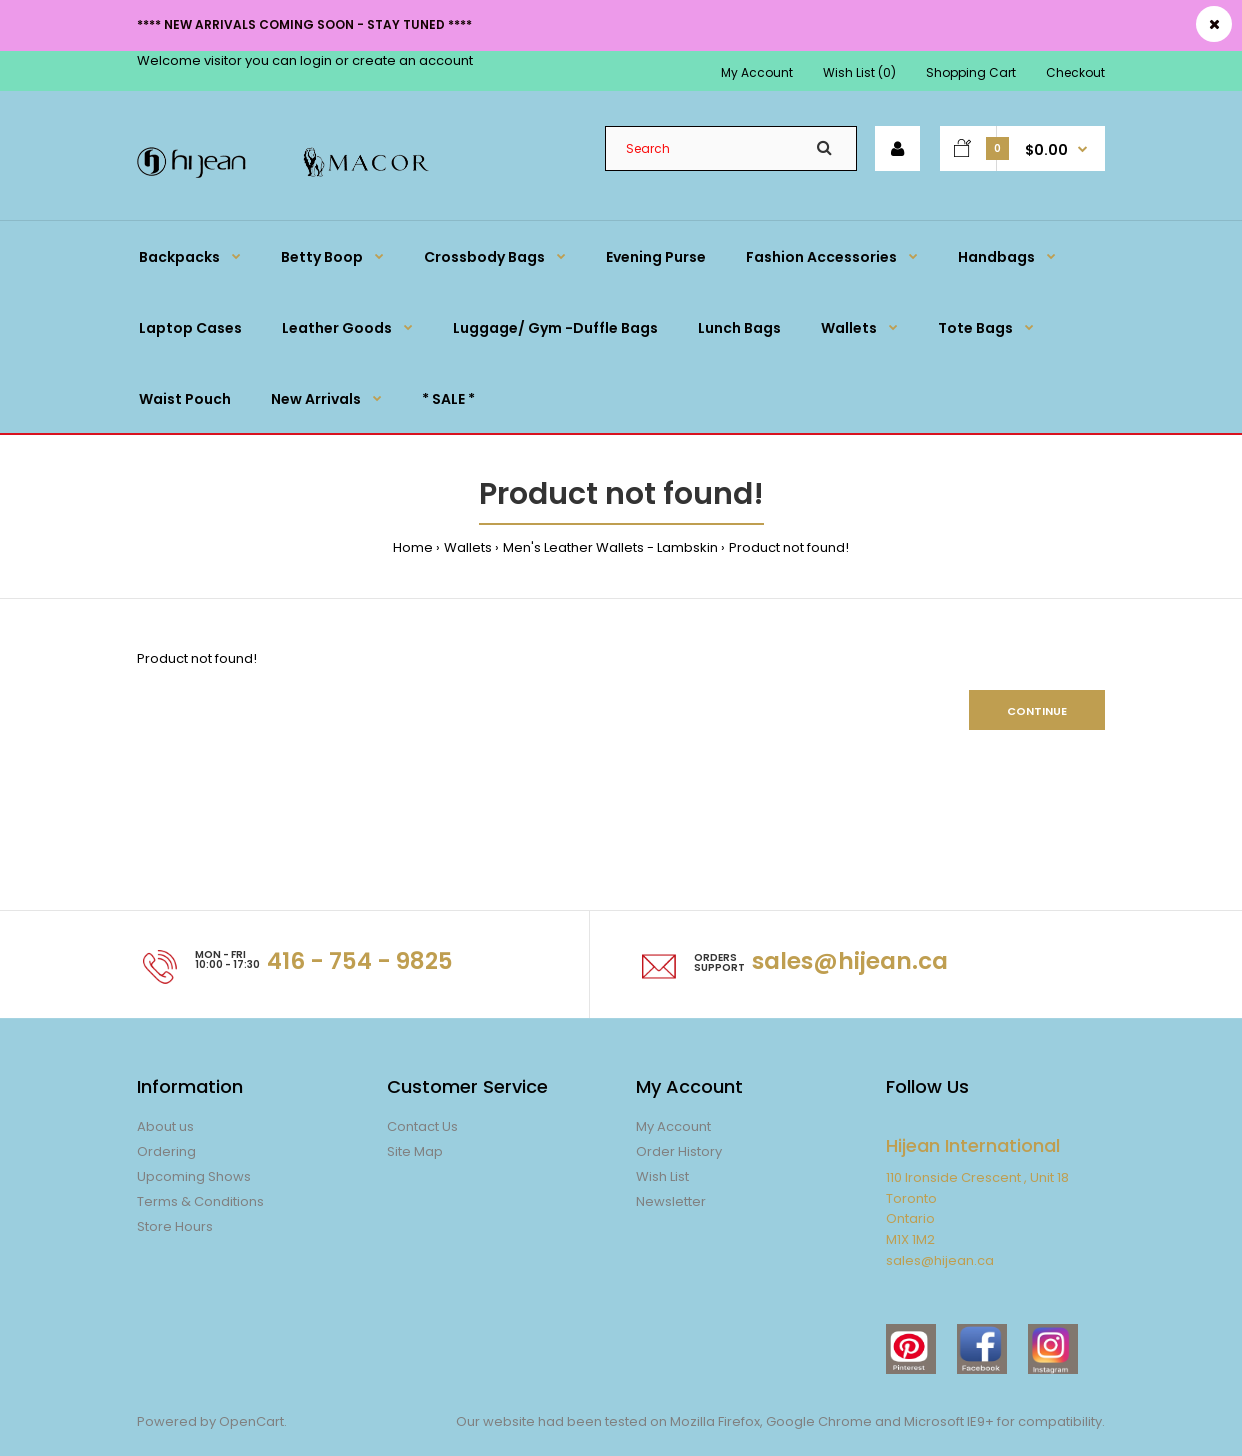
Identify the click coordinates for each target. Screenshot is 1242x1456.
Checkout (1075, 72)
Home (413, 547)
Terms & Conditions (200, 1201)
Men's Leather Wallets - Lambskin (610, 547)
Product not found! (789, 547)
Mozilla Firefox (715, 1421)
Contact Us (422, 1126)
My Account (757, 72)
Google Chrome (817, 1421)
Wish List (662, 1176)
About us (165, 1126)
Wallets (468, 547)
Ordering (166, 1151)
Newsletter (671, 1201)
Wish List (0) (859, 72)
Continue (1037, 711)
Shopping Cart (971, 72)
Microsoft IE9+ (949, 1421)
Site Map (415, 1151)
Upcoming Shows (194, 1176)
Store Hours (175, 1226)
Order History (679, 1151)
